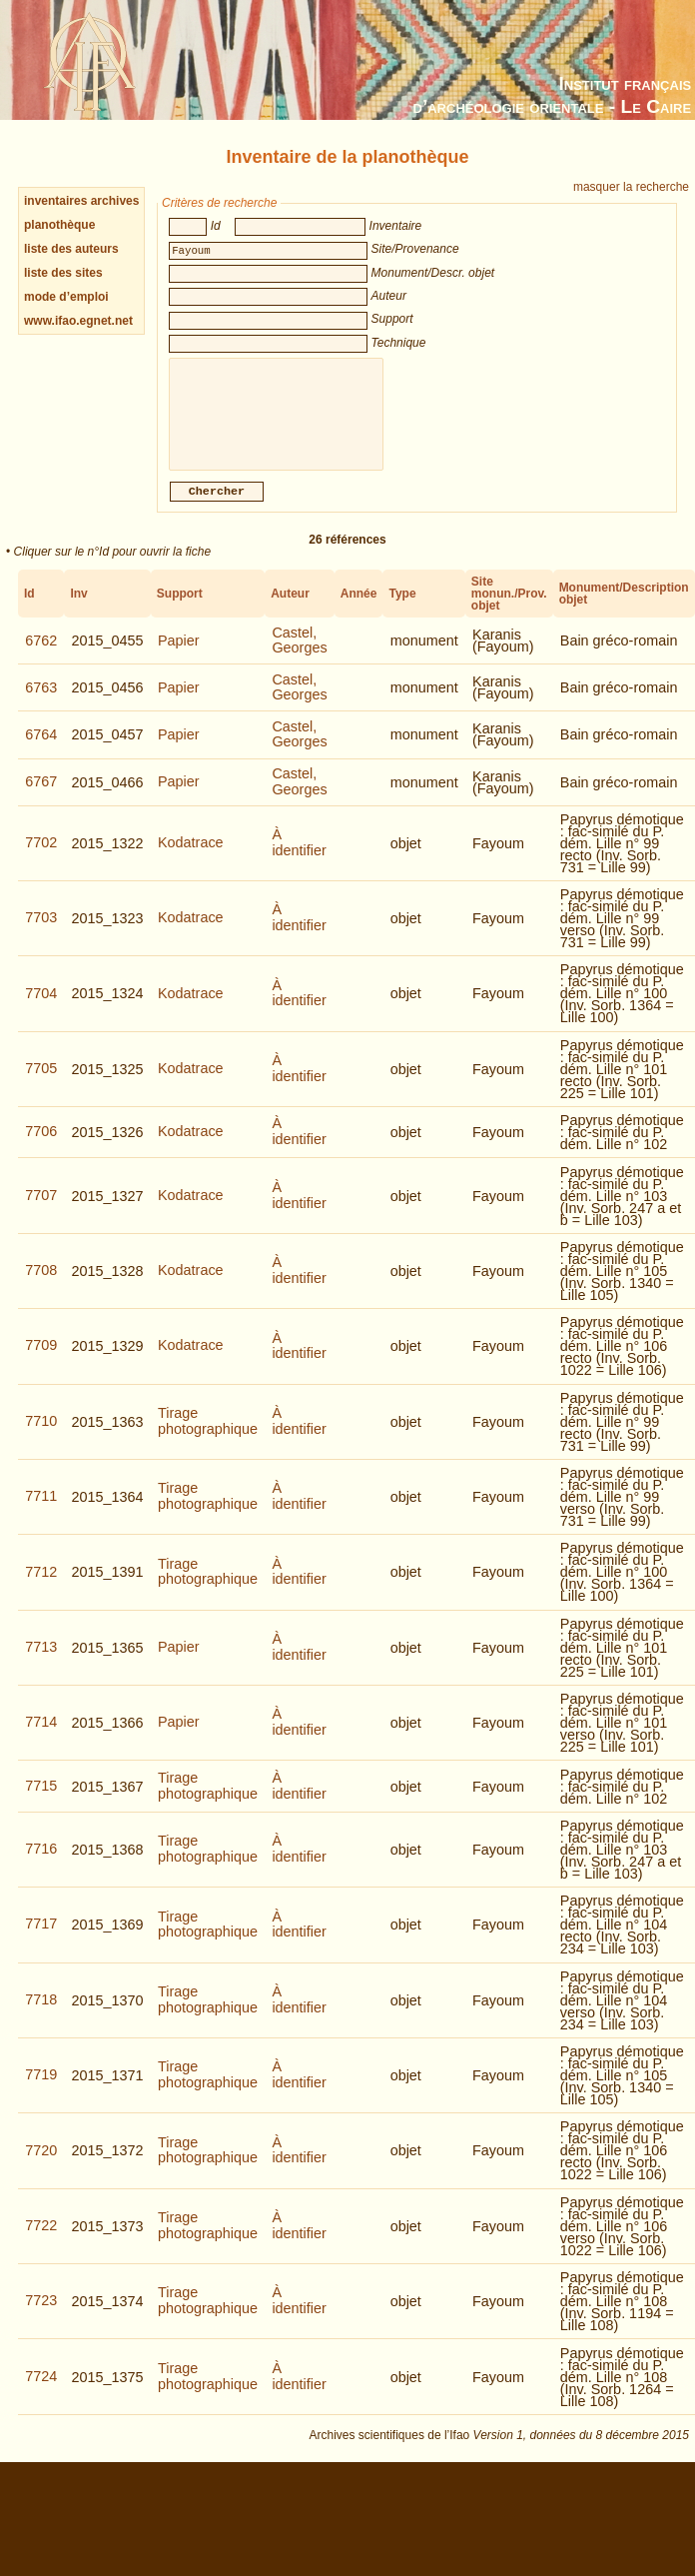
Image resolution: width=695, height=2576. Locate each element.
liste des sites (63, 273)
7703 (41, 931)
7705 (41, 1082)
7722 (41, 2239)
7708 (41, 1284)
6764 (41, 748)
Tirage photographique (208, 1435)
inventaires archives (81, 201)
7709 (41, 1359)
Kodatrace (191, 856)
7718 (41, 2013)
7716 (41, 1863)
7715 (41, 1800)
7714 (41, 1736)
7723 (41, 2314)
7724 (41, 2390)
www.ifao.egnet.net (78, 321)
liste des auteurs (71, 249)
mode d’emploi (66, 297)
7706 (41, 1145)
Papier (179, 654)
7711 (41, 1510)
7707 (41, 1209)
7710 (41, 1435)
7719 (41, 2088)
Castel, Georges (299, 654)
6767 (41, 795)
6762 (41, 654)
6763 (41, 701)
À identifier (299, 856)
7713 (41, 1661)
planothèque (59, 225)
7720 (41, 2164)
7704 (41, 1007)
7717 (41, 1937)
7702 (41, 856)
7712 (41, 1586)
